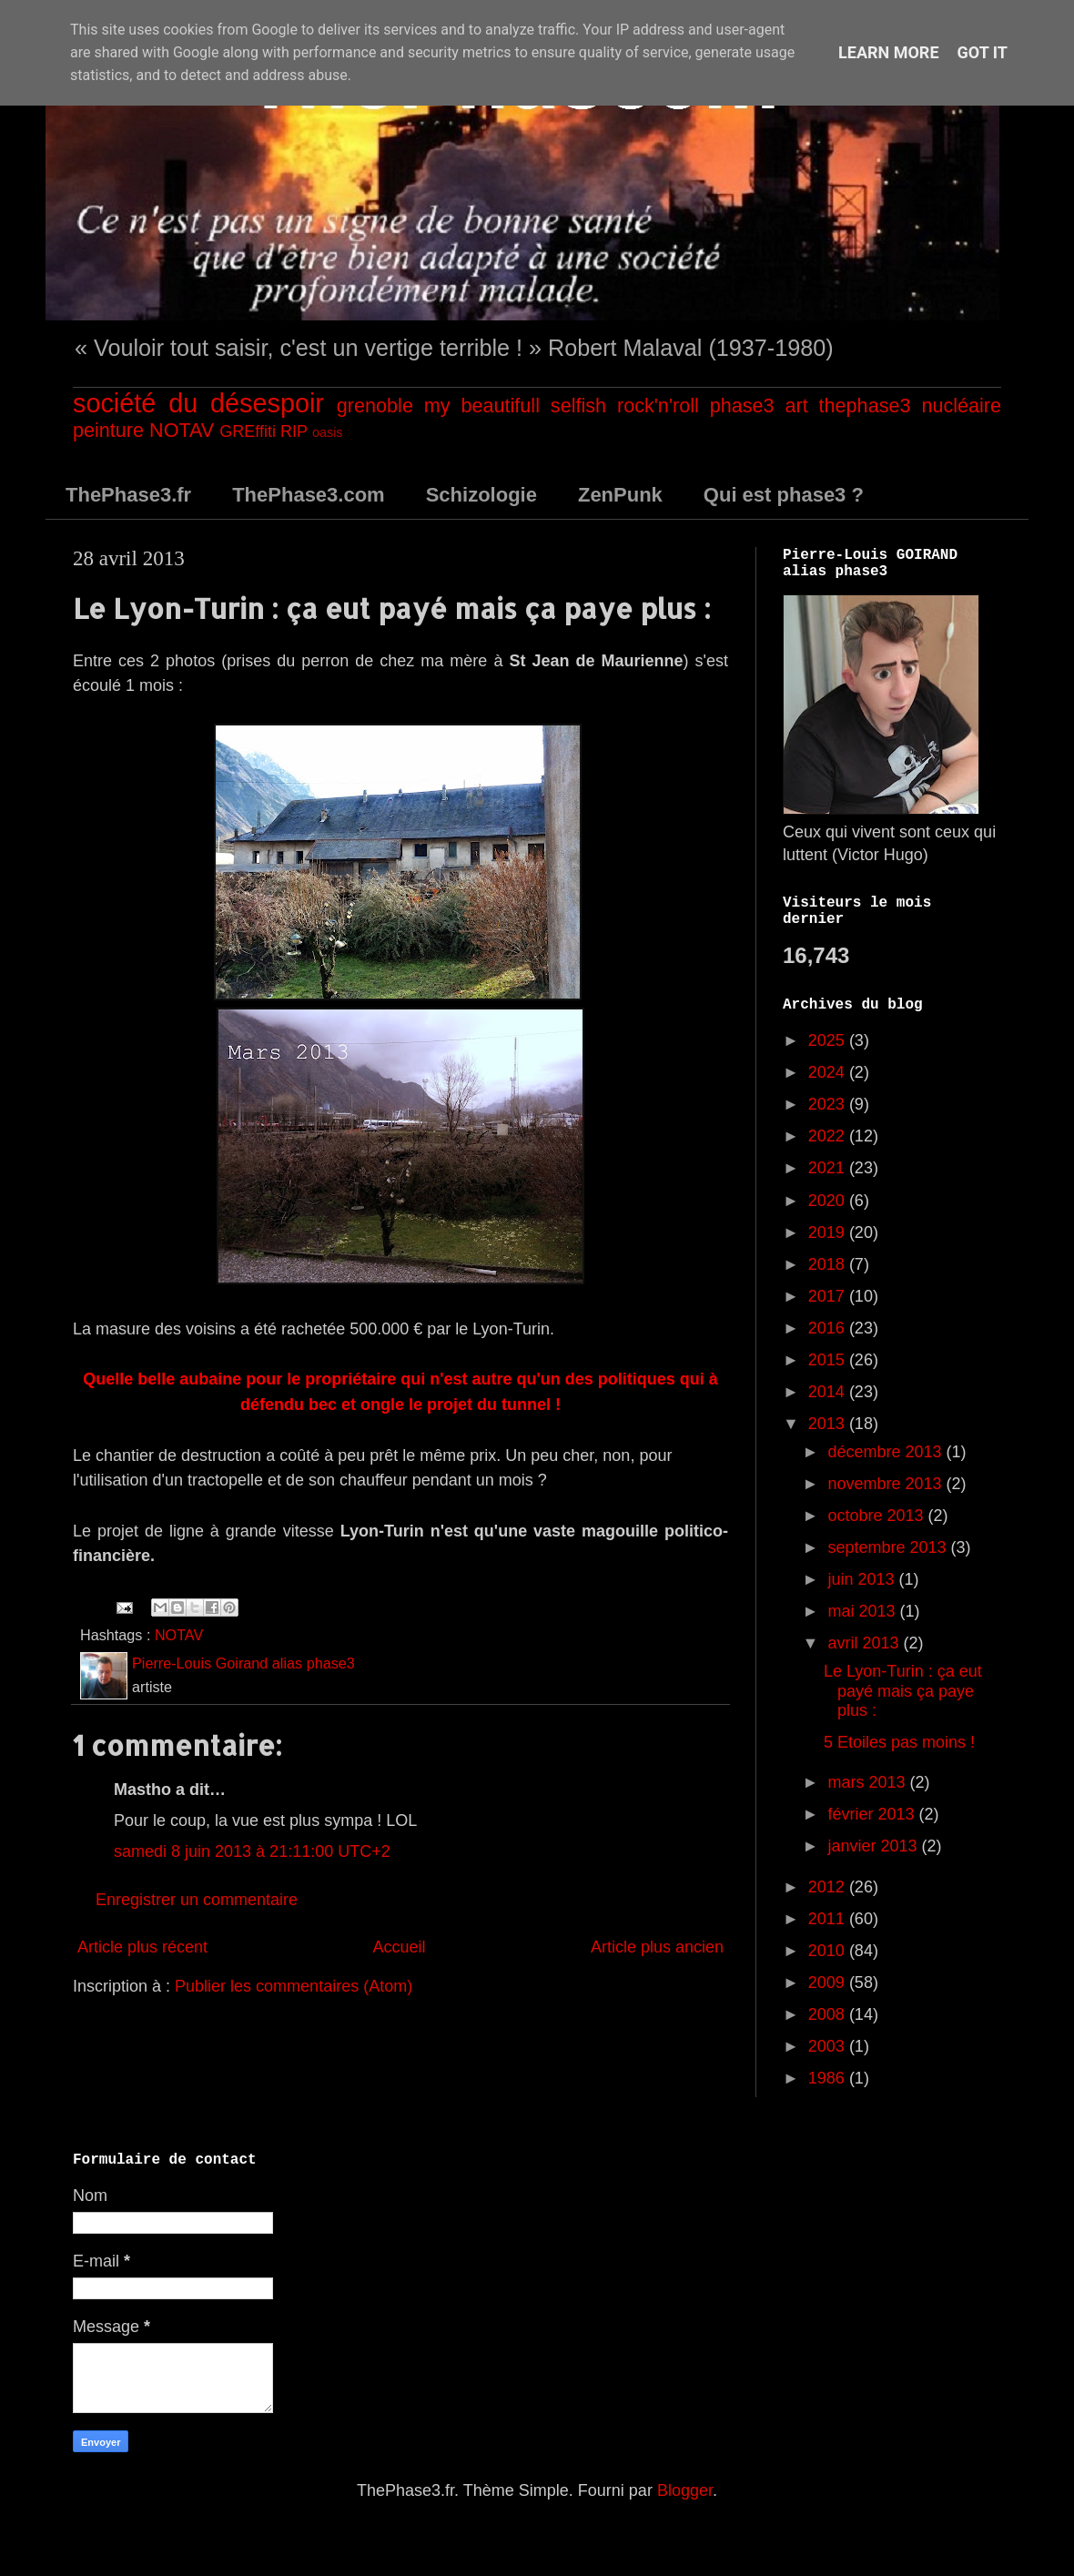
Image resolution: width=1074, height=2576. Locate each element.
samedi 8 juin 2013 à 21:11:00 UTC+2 (252, 1851)
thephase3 (865, 405)
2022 (828, 1136)
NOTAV (181, 430)
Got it (982, 52)
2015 (828, 1360)
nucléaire (961, 405)
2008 (828, 2014)
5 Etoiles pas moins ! (899, 1742)
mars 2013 (868, 1782)
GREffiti (247, 431)
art (796, 405)
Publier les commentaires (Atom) (293, 1986)
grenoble (375, 405)
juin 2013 (862, 1579)
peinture (108, 430)
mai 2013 (863, 1611)
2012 (828, 1887)
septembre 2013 (888, 1547)
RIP (294, 431)
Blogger (685, 2490)
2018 (828, 1264)
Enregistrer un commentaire (197, 1900)
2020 (828, 1201)
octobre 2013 (877, 1515)
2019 (828, 1232)
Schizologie (481, 494)
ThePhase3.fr (128, 494)
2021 (828, 1168)
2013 (828, 1424)
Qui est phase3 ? (784, 494)
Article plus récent (142, 1947)
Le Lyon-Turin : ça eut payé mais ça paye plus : (903, 1690)
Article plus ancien (657, 1947)
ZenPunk (620, 494)
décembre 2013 (886, 1452)
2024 (828, 1072)
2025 (828, 1040)
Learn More (888, 52)
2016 (828, 1328)
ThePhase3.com (308, 494)
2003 (828, 2046)
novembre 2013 (886, 1484)
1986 (828, 2078)
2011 (828, 1919)
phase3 (742, 405)
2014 (828, 1392)
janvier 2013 (874, 1846)
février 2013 (872, 1814)
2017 (828, 1296)
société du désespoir (198, 403)
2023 (828, 1104)
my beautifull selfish (515, 405)
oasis (327, 432)
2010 (828, 1951)
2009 (828, 1982)
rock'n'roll (658, 405)
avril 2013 (865, 1643)
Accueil (398, 1947)
